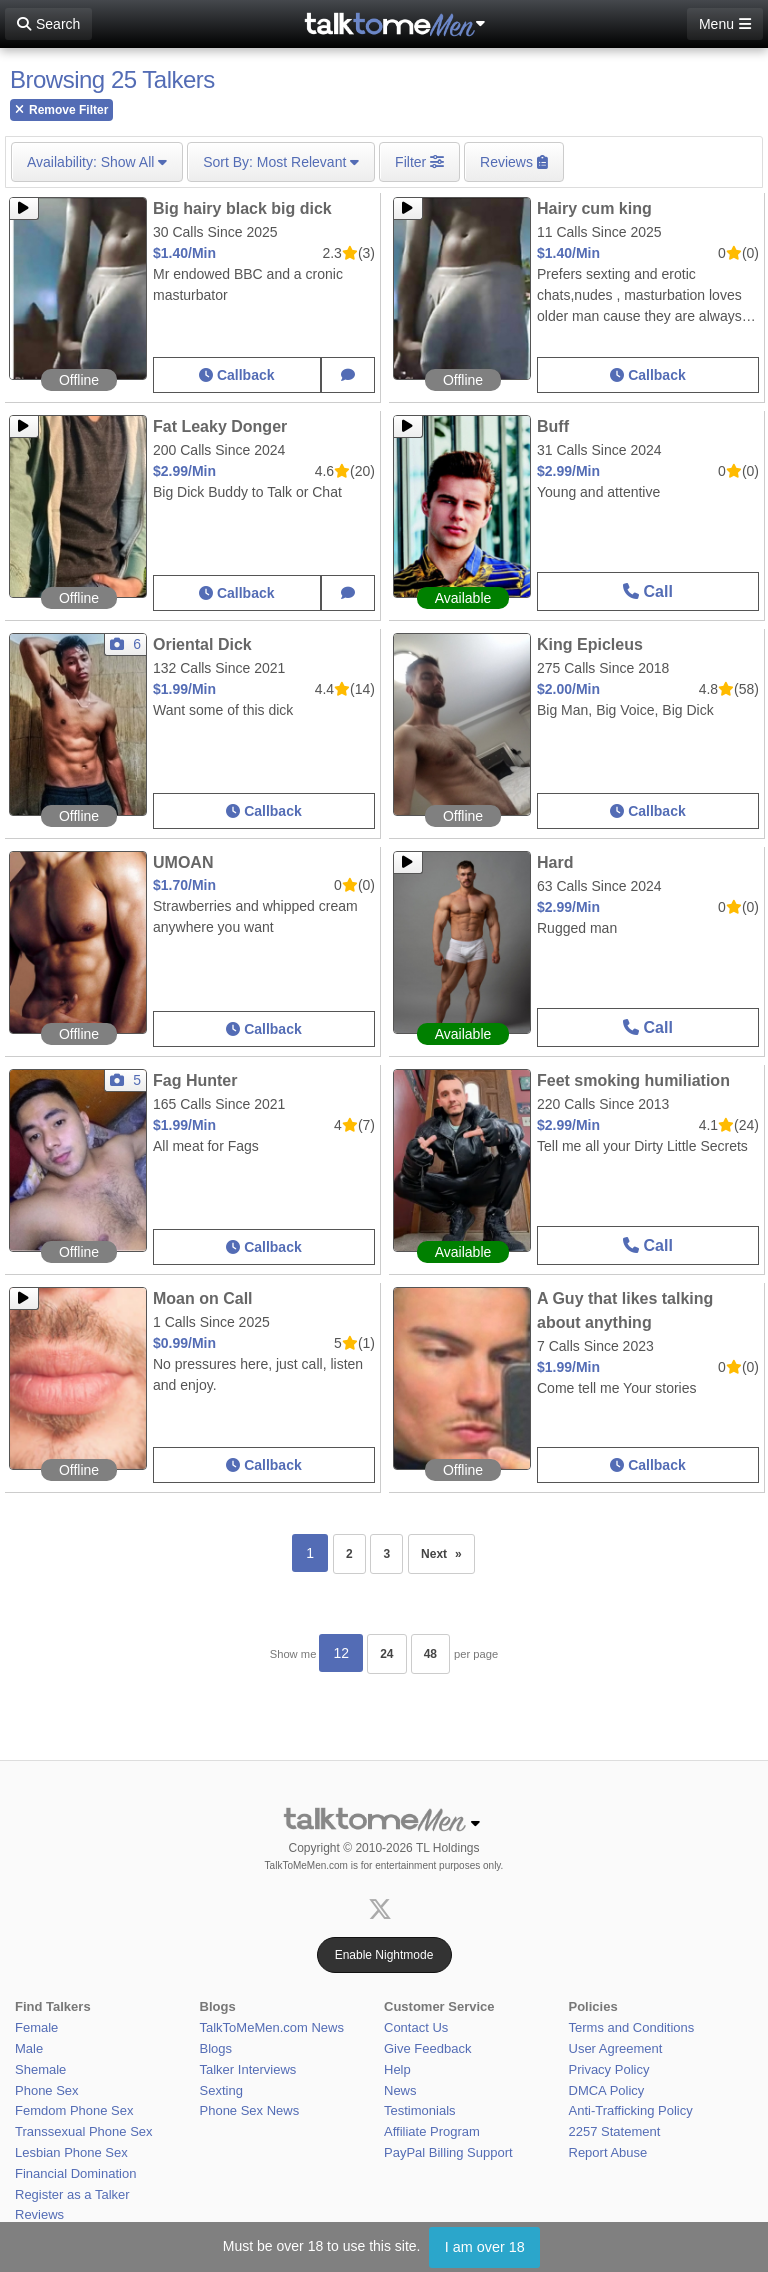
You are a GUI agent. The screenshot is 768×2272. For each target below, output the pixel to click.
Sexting (221, 2090)
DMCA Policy (607, 2090)
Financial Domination (75, 2173)
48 (430, 1654)
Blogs (216, 2048)
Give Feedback (427, 2048)
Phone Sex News (250, 2110)
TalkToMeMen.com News (272, 2027)
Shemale (40, 2069)
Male (29, 2048)
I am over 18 (485, 2247)
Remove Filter (61, 110)
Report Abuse (608, 2152)
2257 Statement (615, 2131)
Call (648, 591)
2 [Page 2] (349, 1554)
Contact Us (416, 2027)
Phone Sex (47, 2090)
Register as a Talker (72, 2194)
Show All (97, 162)
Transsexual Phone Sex (84, 2131)
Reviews (39, 2214)
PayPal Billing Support (448, 2152)
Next (448, 1548)
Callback (236, 375)
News (400, 2090)
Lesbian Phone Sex (71, 2152)
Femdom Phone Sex (74, 2110)
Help (397, 2069)
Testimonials (420, 2110)
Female (36, 2027)
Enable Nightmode (384, 1955)
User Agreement (616, 2048)
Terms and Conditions (632, 2027)
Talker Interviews (248, 2069)
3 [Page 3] (386, 1554)
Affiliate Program (432, 2131)
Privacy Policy (609, 2069)
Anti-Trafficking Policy (631, 2110)
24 (386, 1654)
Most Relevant (281, 162)
